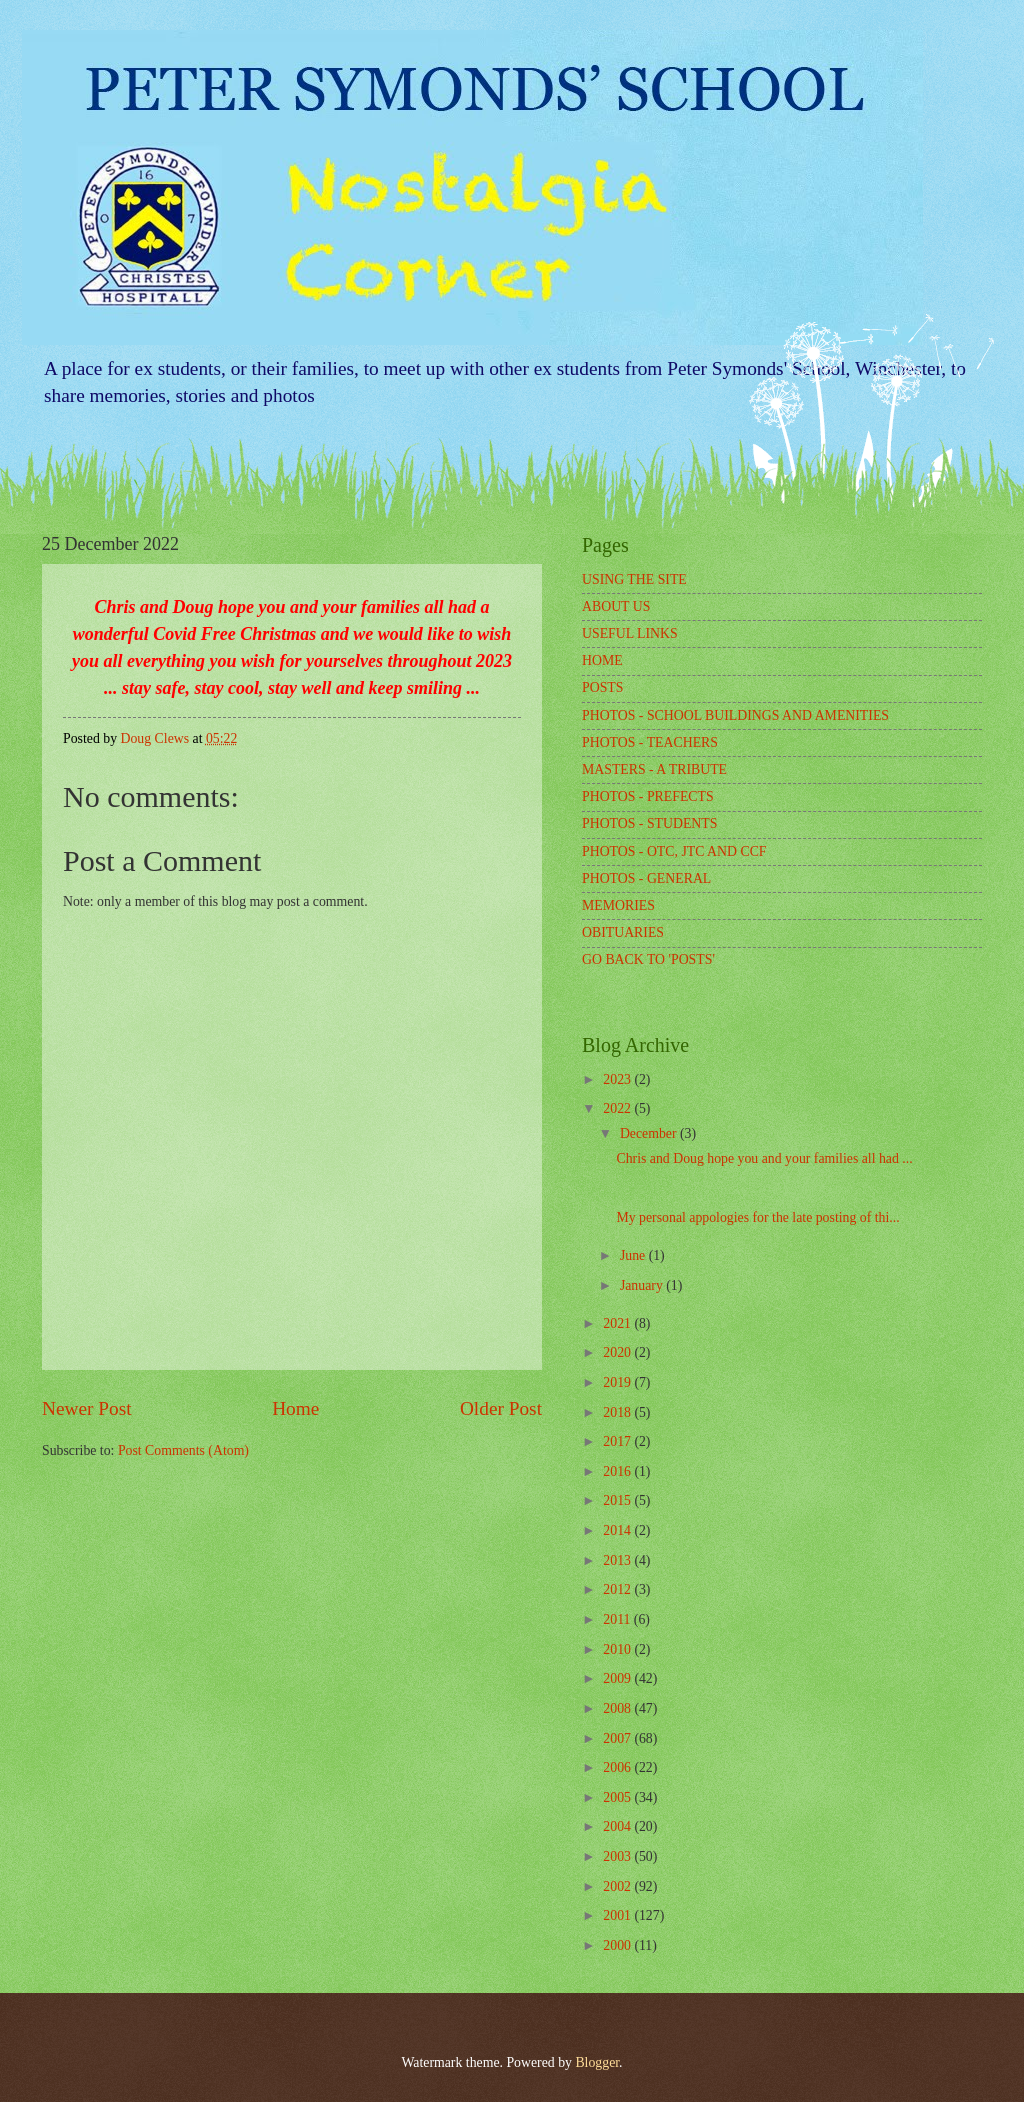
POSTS (602, 687)
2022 (618, 1108)
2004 (618, 1826)
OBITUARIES (623, 932)
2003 (618, 1856)
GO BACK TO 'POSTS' (648, 959)
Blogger (597, 2062)
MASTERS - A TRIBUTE (654, 769)
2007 (618, 1738)
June (634, 1255)
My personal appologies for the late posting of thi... (757, 1217)
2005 (618, 1797)
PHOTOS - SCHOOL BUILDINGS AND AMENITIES (735, 715)
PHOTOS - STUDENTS (649, 823)
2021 (618, 1323)
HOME (602, 660)
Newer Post (87, 1408)
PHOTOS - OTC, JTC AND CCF (674, 851)
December (650, 1133)
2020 (618, 1352)
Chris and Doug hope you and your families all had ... (764, 1158)
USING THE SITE (634, 579)
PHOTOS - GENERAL (646, 878)
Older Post (501, 1408)
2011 (618, 1619)
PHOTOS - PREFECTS (648, 796)
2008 (618, 1708)
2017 (618, 1441)
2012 (618, 1589)
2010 (618, 1649)
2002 (618, 1886)
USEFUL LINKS (630, 633)
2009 (618, 1678)
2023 (618, 1079)
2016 (618, 1471)
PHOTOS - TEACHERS (650, 742)
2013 (618, 1560)
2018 (618, 1412)
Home (295, 1408)
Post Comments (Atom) (183, 1450)
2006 (618, 1767)
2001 (618, 1915)
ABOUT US (616, 606)
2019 (618, 1382)
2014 (618, 1530)
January (643, 1285)
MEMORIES (618, 905)
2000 (618, 1945)
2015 (618, 1500)
